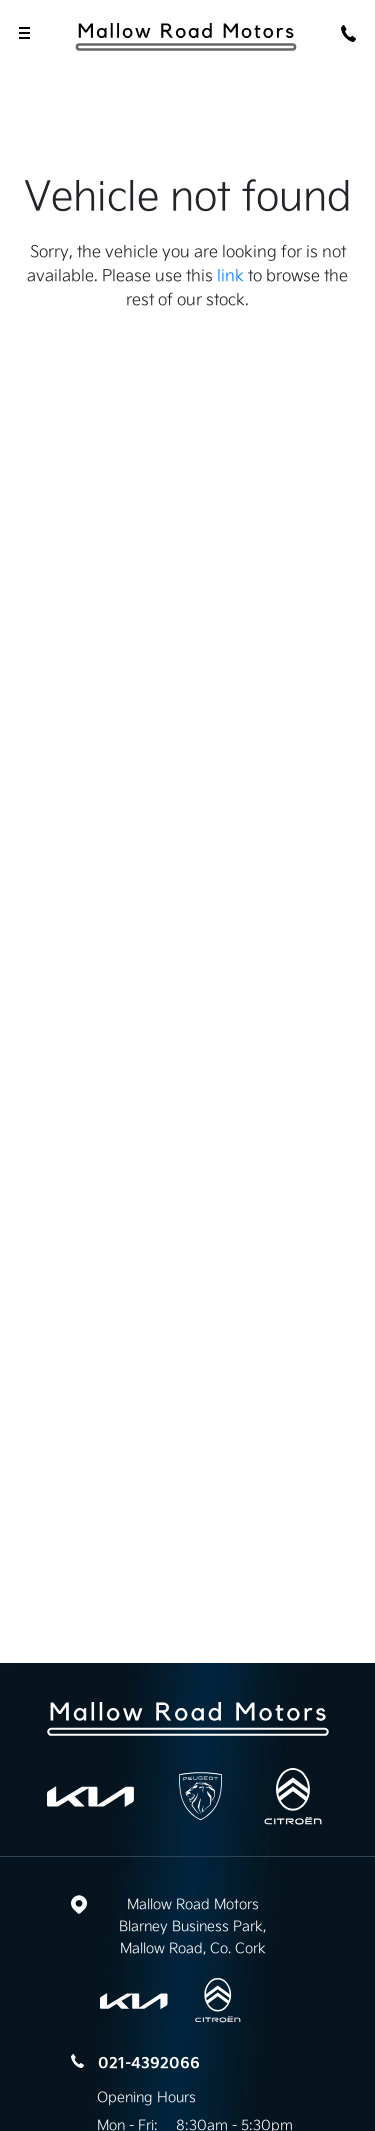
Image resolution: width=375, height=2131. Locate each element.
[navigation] (24, 35)
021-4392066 (149, 2063)
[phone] (350, 35)
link (230, 275)
